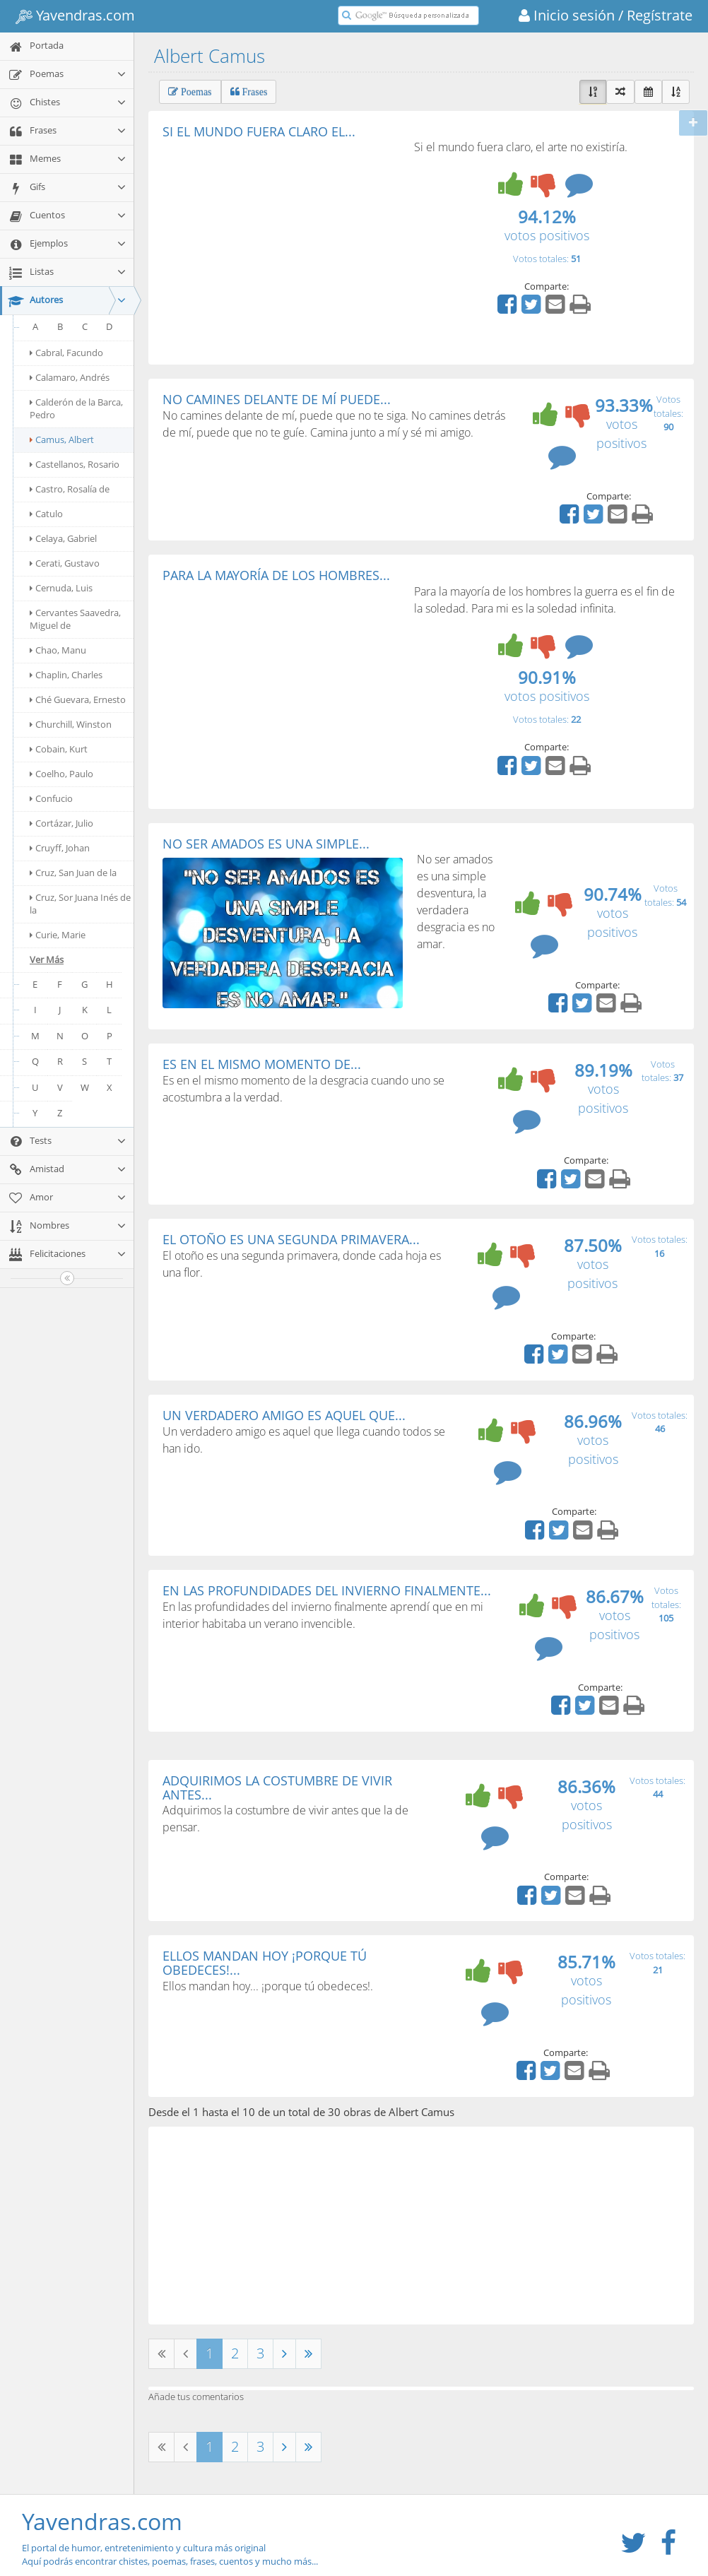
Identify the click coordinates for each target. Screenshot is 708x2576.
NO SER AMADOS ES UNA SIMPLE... (266, 843)
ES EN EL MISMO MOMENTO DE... (262, 1064)
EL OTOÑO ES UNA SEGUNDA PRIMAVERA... (291, 1239)
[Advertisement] (281, 244)
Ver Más (47, 959)
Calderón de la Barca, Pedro (76, 408)
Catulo (46, 513)
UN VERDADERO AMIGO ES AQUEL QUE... (284, 1415)
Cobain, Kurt (59, 749)
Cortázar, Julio (61, 823)
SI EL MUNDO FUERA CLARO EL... (259, 131)
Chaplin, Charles (66, 674)
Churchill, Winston (71, 724)
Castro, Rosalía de (70, 489)
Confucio (51, 798)
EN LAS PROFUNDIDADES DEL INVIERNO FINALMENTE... (327, 1590)
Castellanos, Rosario (74, 464)
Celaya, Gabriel (63, 538)
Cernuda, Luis (61, 587)
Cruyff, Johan (60, 847)
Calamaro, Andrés (70, 377)
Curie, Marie (57, 934)
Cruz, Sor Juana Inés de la (80, 903)
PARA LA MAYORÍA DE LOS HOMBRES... (276, 575)
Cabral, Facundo (66, 352)
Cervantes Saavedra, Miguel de (75, 619)
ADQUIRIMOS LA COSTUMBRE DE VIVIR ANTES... (277, 1787)
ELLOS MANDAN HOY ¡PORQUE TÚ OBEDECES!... (265, 1962)
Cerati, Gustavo (65, 563)
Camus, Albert (62, 439)
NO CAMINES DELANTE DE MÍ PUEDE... (277, 399)
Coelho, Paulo (61, 773)
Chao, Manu (58, 650)
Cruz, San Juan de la (73, 872)
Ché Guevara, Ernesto (78, 699)
